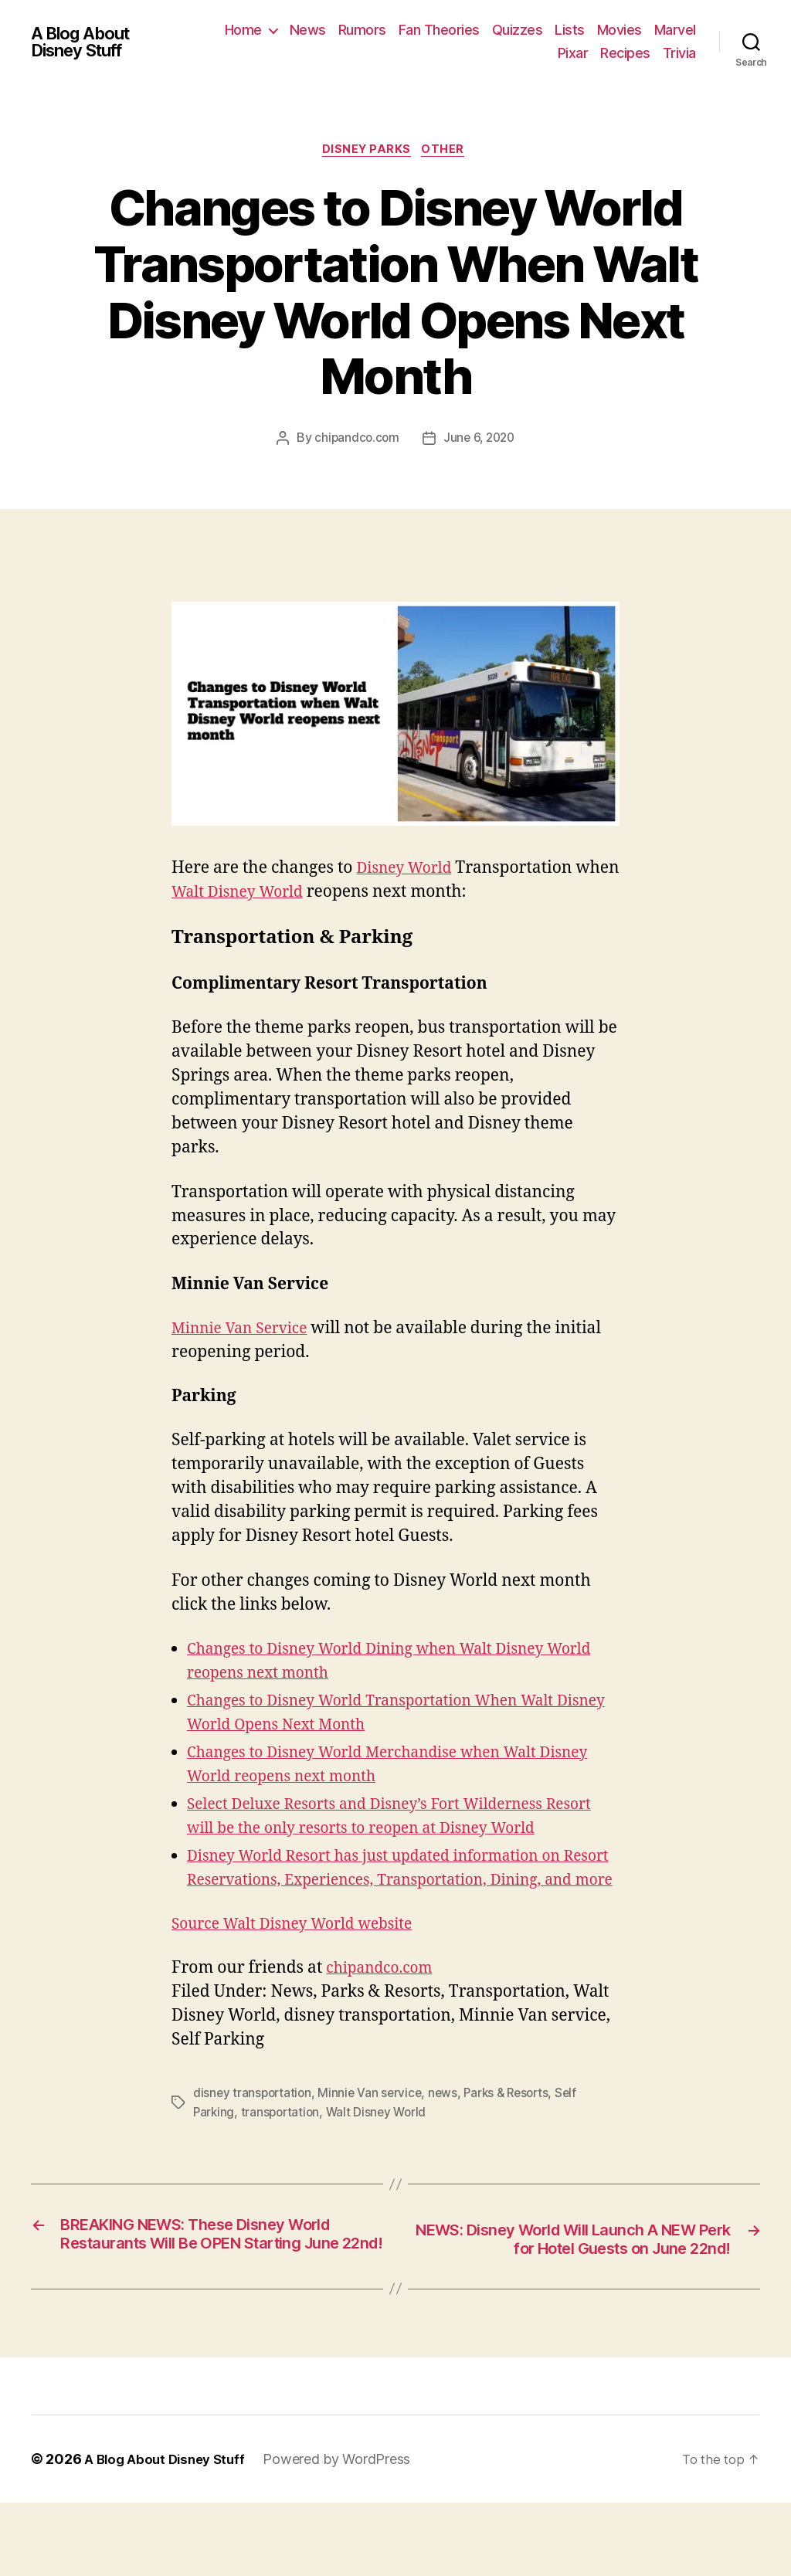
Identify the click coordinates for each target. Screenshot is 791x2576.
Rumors (416, 30)
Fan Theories (493, 30)
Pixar (573, 53)
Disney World (408, 870)
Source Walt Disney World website (303, 1973)
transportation (283, 2161)
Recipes (625, 53)
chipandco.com (355, 440)
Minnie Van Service (246, 1330)
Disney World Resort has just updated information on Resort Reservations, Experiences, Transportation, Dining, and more (391, 1906)
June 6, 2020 (480, 440)
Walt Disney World (290, 894)
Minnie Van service (374, 2142)
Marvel (524, 53)
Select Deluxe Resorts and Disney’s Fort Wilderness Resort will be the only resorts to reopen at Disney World (382, 1830)
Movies (673, 30)
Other (448, 151)
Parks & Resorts (515, 2142)
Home (297, 30)
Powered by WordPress (346, 2532)
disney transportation (253, 2142)
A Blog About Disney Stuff (86, 41)
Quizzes (571, 30)
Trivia (679, 53)
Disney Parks (366, 151)
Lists (624, 30)
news (448, 2142)
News (362, 30)
